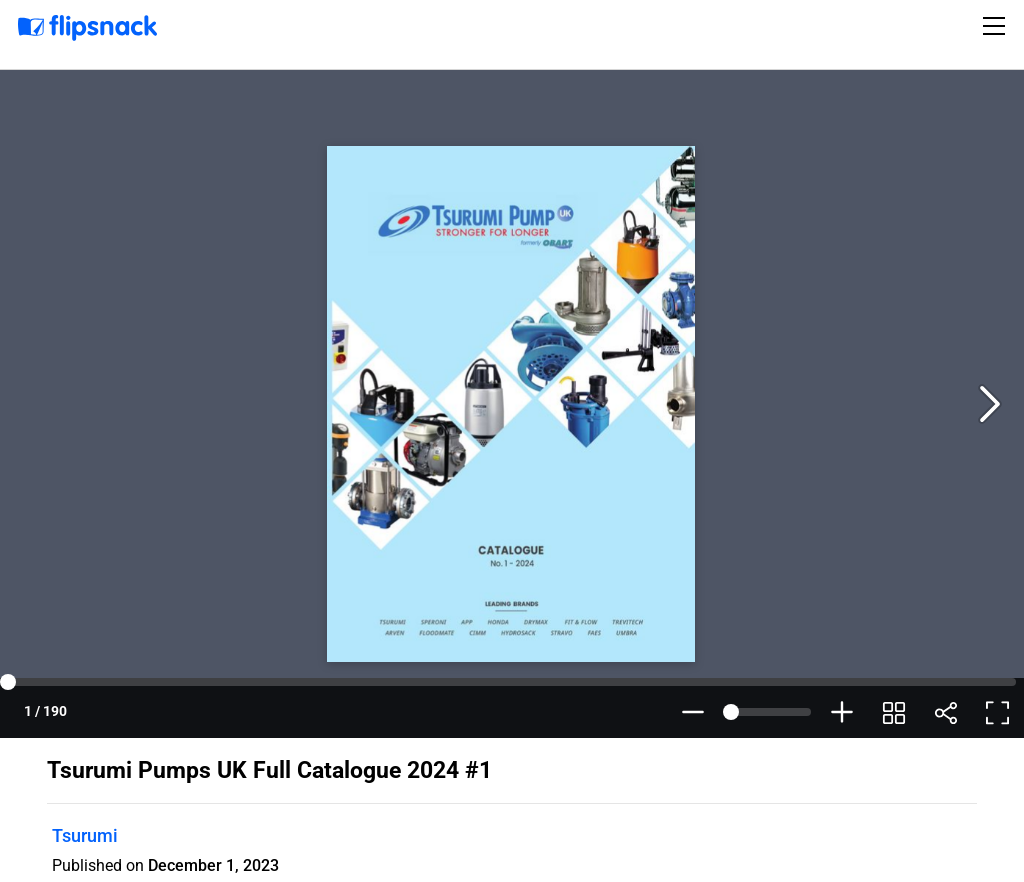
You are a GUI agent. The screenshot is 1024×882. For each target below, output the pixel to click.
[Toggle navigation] (997, 26)
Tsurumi (85, 835)
